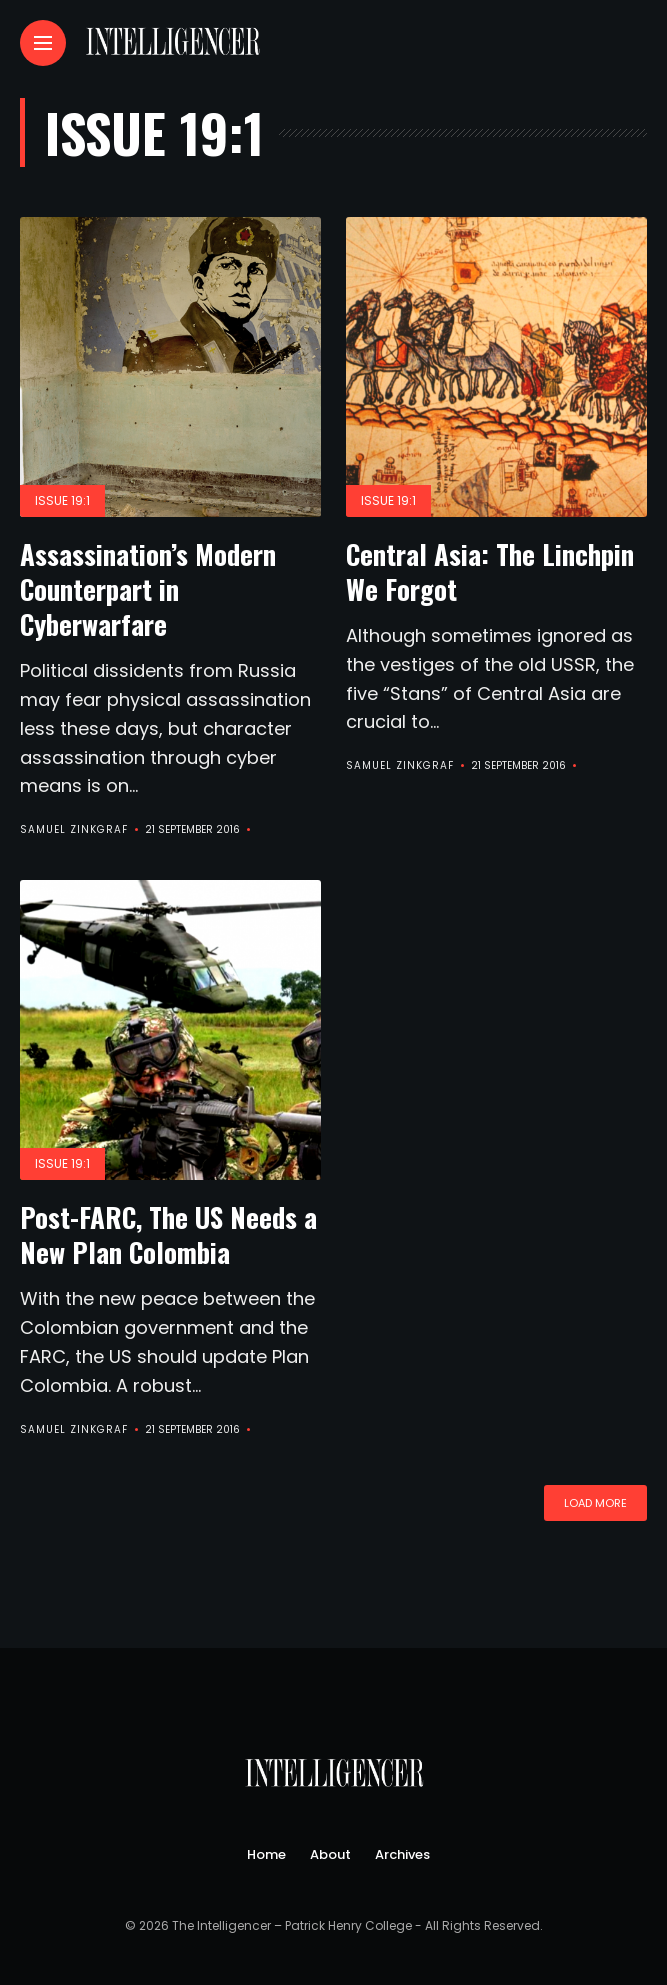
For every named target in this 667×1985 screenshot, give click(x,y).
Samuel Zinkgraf (74, 829)
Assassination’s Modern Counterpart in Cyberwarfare (148, 589)
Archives (402, 1854)
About (330, 1854)
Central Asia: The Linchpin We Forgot (490, 571)
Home (266, 1854)
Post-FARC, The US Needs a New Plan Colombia (168, 1234)
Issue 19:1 (62, 500)
